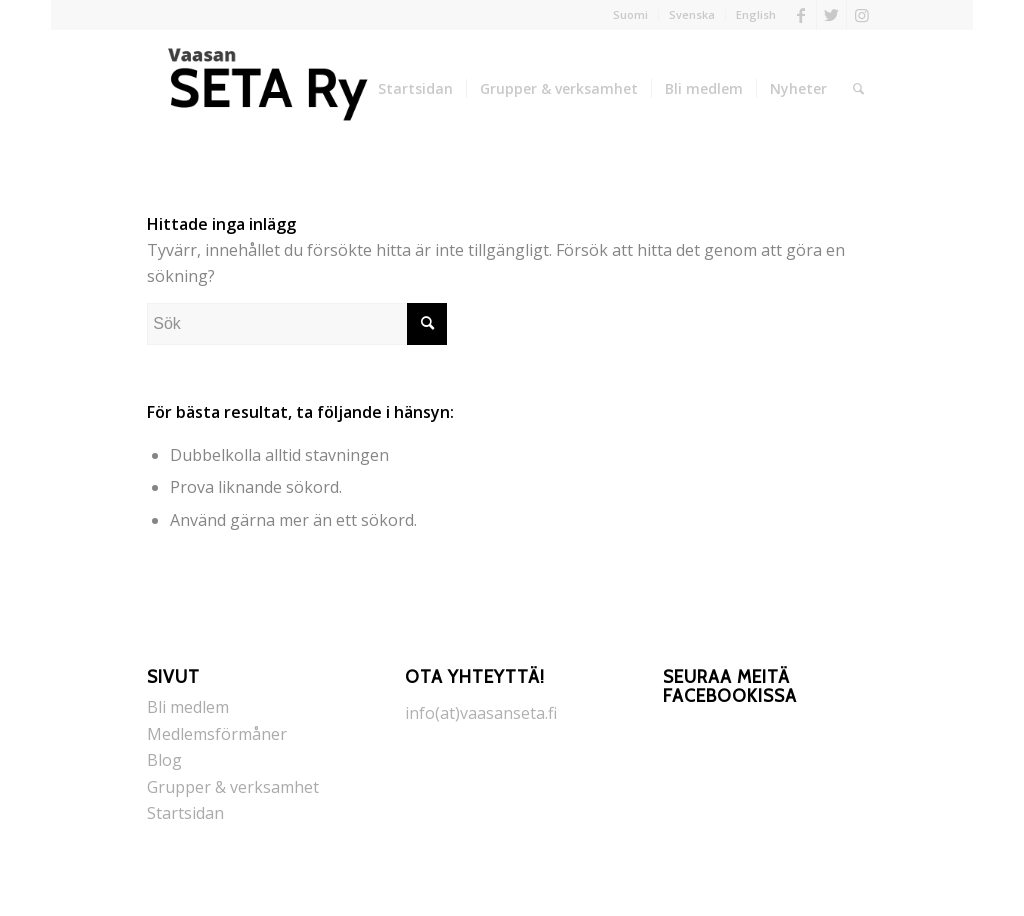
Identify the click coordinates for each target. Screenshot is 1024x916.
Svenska (692, 14)
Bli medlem (188, 707)
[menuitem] (631, 15)
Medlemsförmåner (217, 734)
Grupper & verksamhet (233, 787)
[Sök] (858, 89)
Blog (164, 760)
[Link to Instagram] (862, 15)
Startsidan (185, 813)
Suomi (630, 14)
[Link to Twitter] (831, 15)
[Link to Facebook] (801, 15)
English (756, 14)
